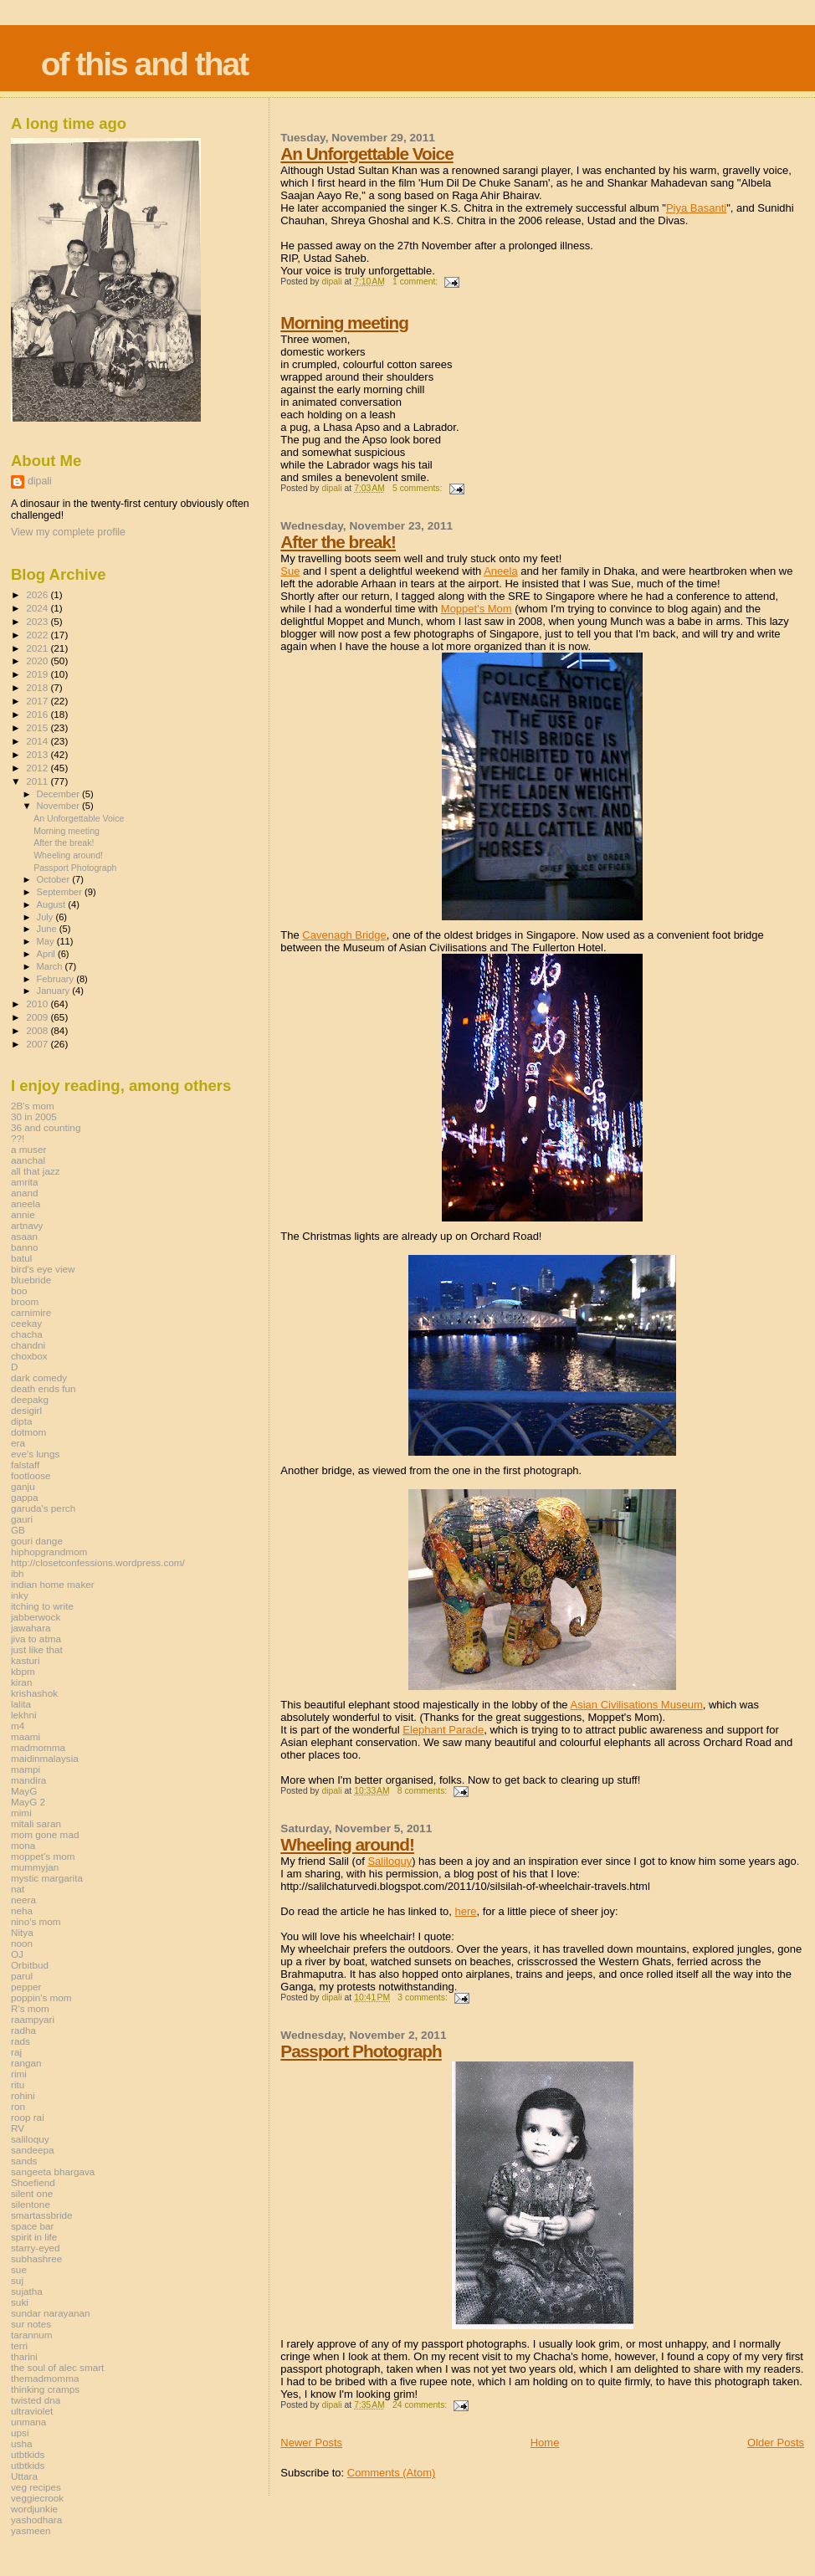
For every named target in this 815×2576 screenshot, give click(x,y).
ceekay (26, 1323)
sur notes (31, 2323)
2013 (38, 754)
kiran (21, 1682)
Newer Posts (311, 2442)
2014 (38, 740)
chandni (28, 1344)
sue (19, 2269)
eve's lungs (35, 1453)
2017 (38, 700)
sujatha (27, 2291)
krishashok (34, 1692)
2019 (38, 673)
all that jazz (35, 1170)
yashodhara (36, 2519)
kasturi (25, 1660)
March (51, 966)
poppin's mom (41, 1997)
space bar (32, 2225)
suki (19, 2302)
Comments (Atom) (391, 2472)
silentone (30, 2204)
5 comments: (418, 488)
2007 (38, 1043)
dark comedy (39, 1377)
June (48, 929)
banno (24, 1247)
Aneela (500, 571)
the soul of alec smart (57, 2367)
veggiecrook (37, 2497)
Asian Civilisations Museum (637, 1704)
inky (19, 1595)
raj (16, 2051)
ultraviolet (32, 2410)
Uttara (24, 2476)
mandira (28, 1780)
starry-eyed (35, 2247)
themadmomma (45, 2378)
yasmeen (31, 2530)
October (55, 879)
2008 (38, 1030)
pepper (26, 1986)
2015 (38, 727)
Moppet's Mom (476, 608)
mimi (21, 1812)
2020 (38, 660)
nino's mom (36, 1921)
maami (25, 1736)
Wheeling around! (347, 1844)
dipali (40, 481)
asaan (24, 1236)
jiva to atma (36, 1638)
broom (24, 1301)
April (47, 954)
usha (21, 2443)
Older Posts (775, 2442)
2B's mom (32, 1105)
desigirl (26, 1410)
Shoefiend (33, 2182)
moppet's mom (42, 1856)
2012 (38, 767)
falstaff (25, 1464)
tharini (24, 2356)
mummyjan (35, 1867)
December (59, 794)
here (465, 1911)
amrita (24, 1181)
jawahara (31, 1627)
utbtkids (27, 2454)
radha (23, 2030)
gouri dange (37, 1540)
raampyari (32, 2019)
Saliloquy (389, 1861)
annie (23, 1214)
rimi (19, 2073)
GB (18, 1529)
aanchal (28, 1160)
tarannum (32, 2334)
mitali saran (36, 1823)
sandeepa (32, 2149)
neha (22, 1910)
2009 (38, 1016)
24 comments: (420, 2405)
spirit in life (34, 2236)
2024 (38, 607)
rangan (26, 2062)
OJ (17, 1954)
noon (22, 1943)
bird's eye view (43, 1268)
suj (17, 2280)
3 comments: (423, 1997)
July (46, 917)
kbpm (23, 1671)
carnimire (31, 1312)
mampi (25, 1769)
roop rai (27, 2117)
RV (17, 2128)
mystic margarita (47, 1877)
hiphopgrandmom (49, 1551)
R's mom (30, 2008)
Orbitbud (30, 1964)
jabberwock (35, 1616)
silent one (32, 2193)
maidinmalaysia (45, 1758)
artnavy (27, 1225)
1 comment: (416, 281)
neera (23, 1899)
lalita (21, 1703)
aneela (25, 1203)
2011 (38, 781)
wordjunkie (34, 2508)
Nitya (22, 1932)
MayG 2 (28, 1801)
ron (18, 2106)
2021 (38, 648)
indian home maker (53, 1584)
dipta (21, 1421)
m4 (17, 1725)
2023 (38, 621)
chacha (27, 1334)
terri (19, 2345)
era (18, 1442)
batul (21, 1257)
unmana (28, 2421)
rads (20, 2041)
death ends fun (43, 1388)
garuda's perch (43, 1508)
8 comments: (423, 1790)
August (53, 904)
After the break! (338, 541)
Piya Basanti (696, 208)
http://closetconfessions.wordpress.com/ (98, 1562)
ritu (17, 2084)
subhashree (36, 2258)
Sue (290, 571)
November (59, 806)
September (61, 892)
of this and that (144, 64)
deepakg (30, 1399)
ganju (23, 1486)
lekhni (24, 1714)
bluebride (31, 1279)
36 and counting (45, 1127)
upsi (20, 2432)
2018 (38, 687)
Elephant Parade (443, 1729)
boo (19, 1290)
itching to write (42, 1605)
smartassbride (42, 2215)
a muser (28, 1149)
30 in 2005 (34, 1116)
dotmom (28, 1431)
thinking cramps (45, 2389)
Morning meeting (344, 322)
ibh (17, 1573)
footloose (31, 1475)
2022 (38, 634)
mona (23, 1845)
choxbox (29, 1355)
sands (24, 2160)
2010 (38, 1003)
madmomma (38, 1747)
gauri (22, 1518)
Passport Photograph (360, 2051)
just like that (37, 1649)
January (55, 991)
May (47, 941)
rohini (23, 2095)
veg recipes (36, 2486)
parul (22, 1975)
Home (545, 2442)
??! (17, 1138)
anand (24, 1192)
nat (17, 1888)
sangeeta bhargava (53, 2171)
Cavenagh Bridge (344, 935)
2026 (38, 594)
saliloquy (30, 2138)
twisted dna (35, 2399)
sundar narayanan (50, 2312)
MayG (24, 1790)
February (57, 979)
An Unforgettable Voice (366, 153)
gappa (24, 1497)
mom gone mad (45, 1834)
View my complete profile (68, 532)
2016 (38, 714)
